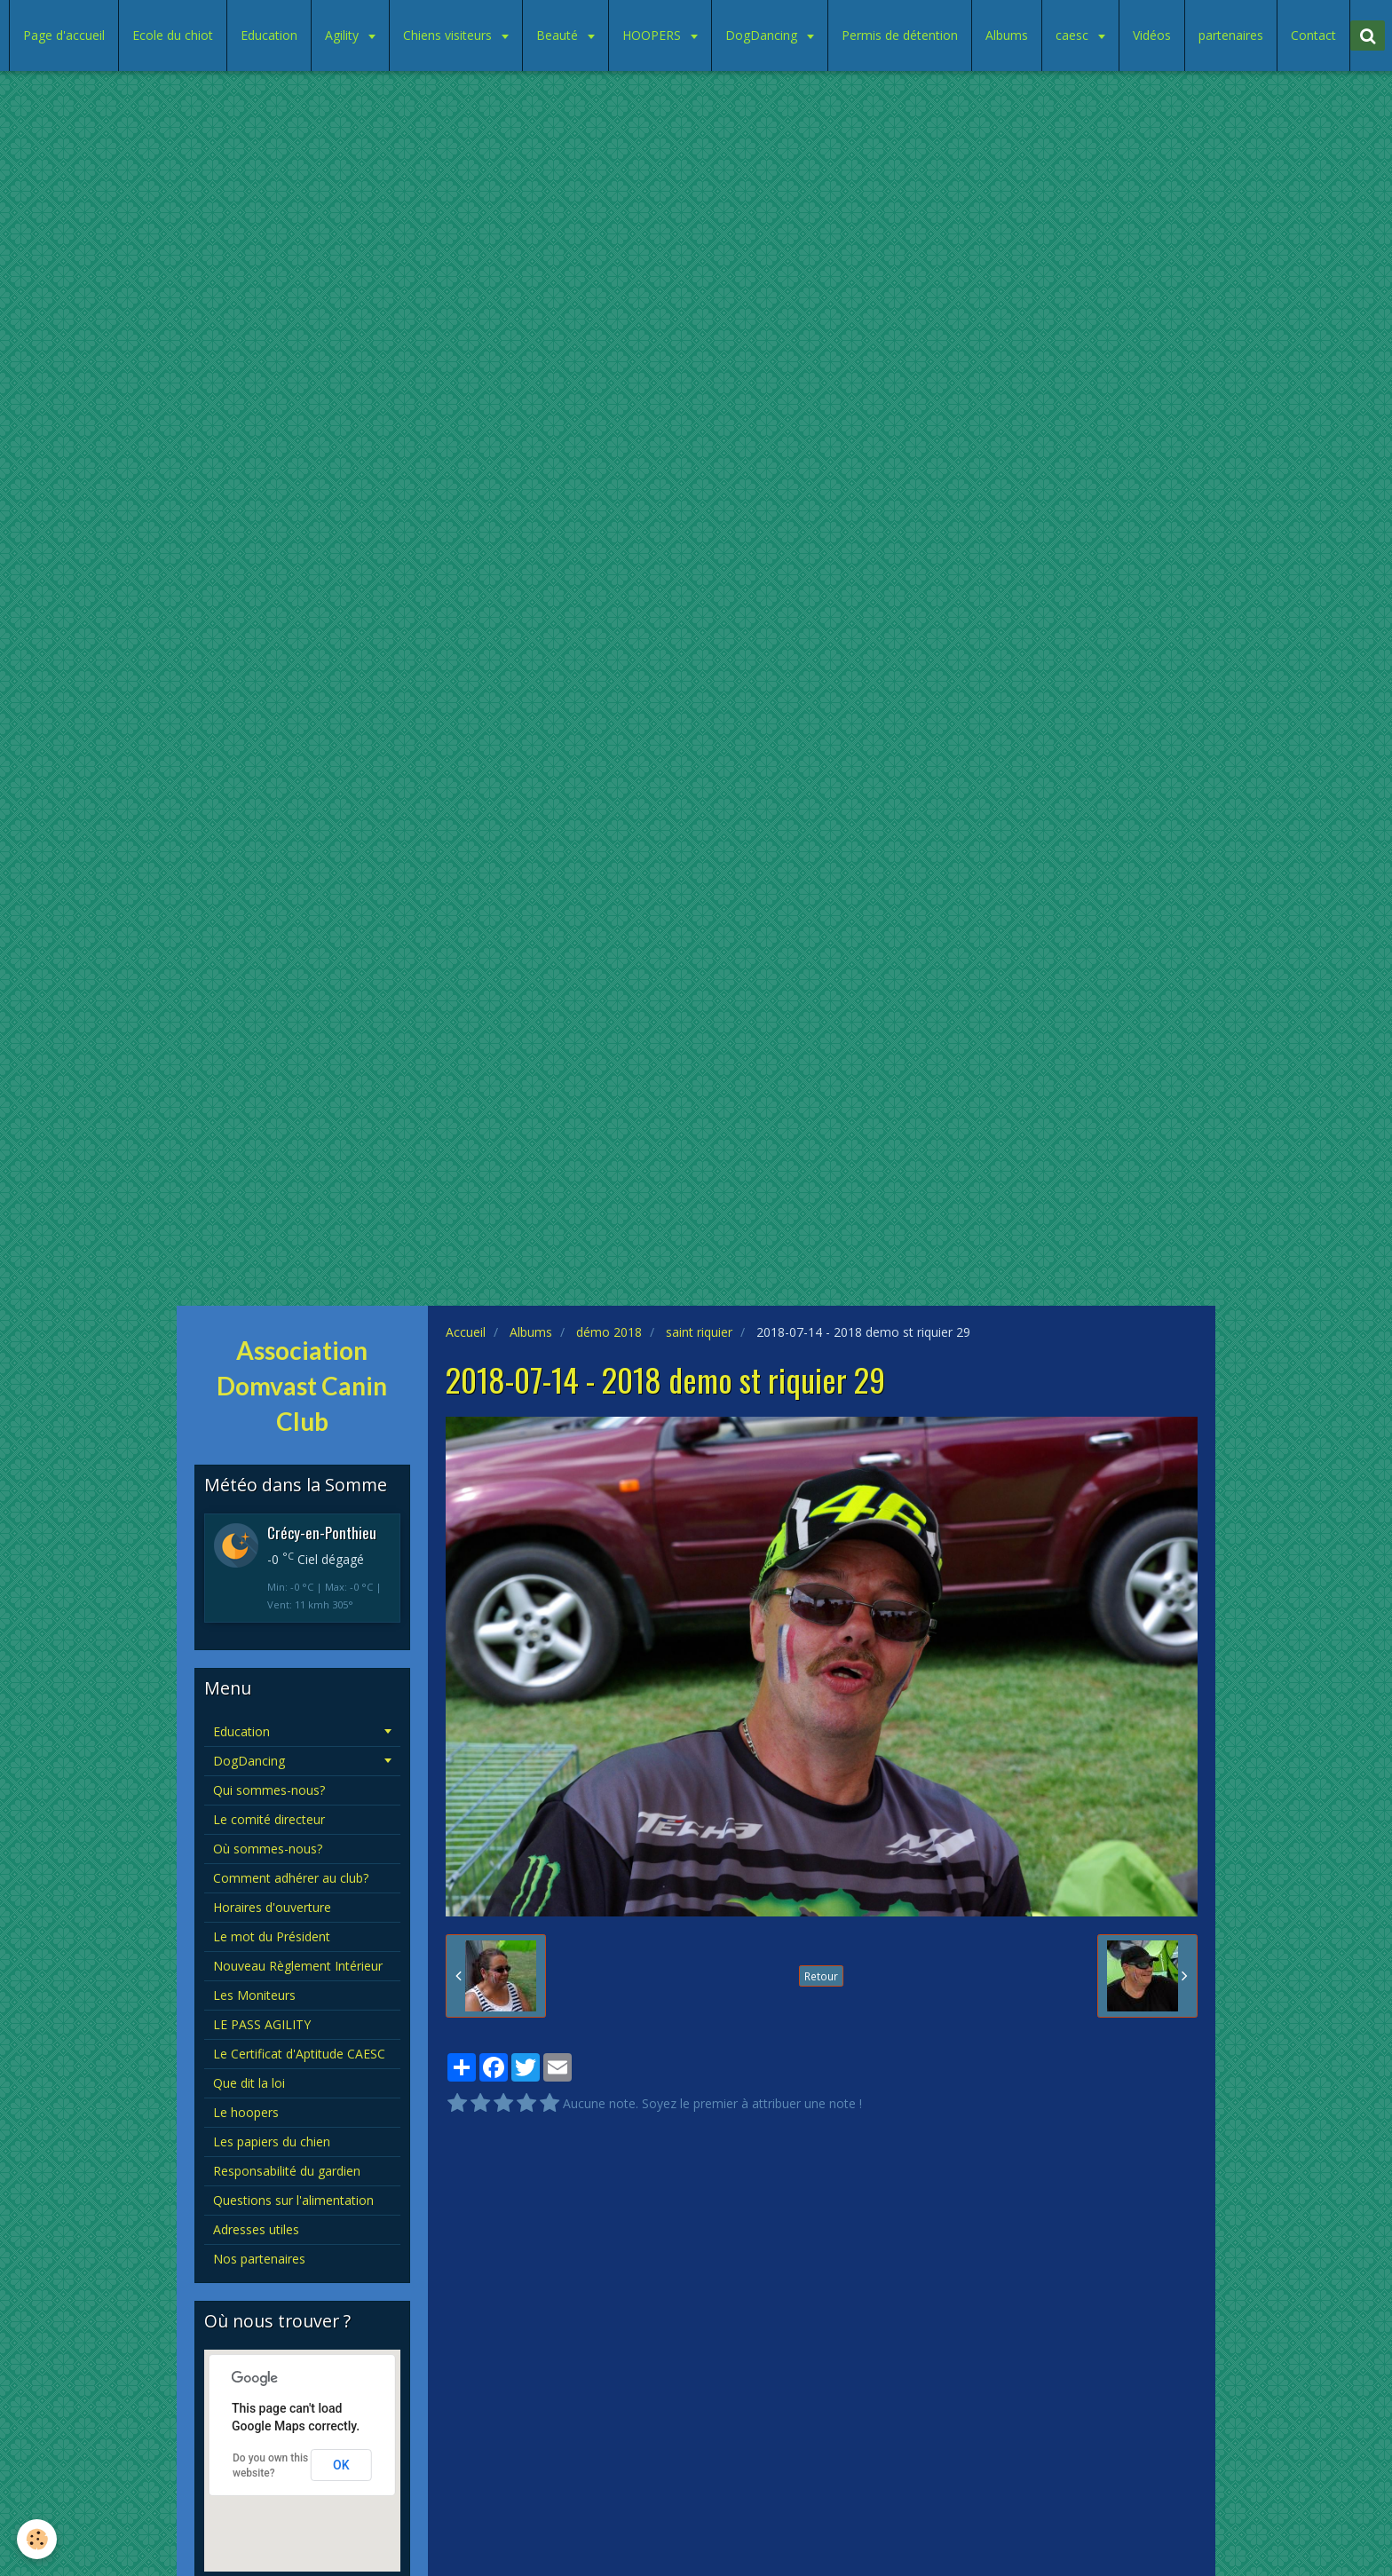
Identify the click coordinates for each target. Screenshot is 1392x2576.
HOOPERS (653, 35)
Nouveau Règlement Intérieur (298, 1965)
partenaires (1230, 35)
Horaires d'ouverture (272, 1907)
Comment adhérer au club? (290, 1877)
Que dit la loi (249, 2082)
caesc (1074, 35)
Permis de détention (900, 35)
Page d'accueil (64, 35)
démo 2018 (609, 1332)
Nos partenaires (259, 2258)
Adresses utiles (256, 2229)
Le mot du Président (271, 1936)
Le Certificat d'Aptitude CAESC (299, 2053)
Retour (821, 1976)
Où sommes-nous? (267, 1848)
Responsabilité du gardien (286, 2170)
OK (341, 2465)
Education (269, 35)
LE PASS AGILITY (262, 2024)
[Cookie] (38, 2539)
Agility (343, 35)
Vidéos (1152, 35)
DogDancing (763, 35)
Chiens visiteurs (449, 35)
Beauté (558, 35)
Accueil (466, 1332)
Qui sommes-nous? (269, 1790)
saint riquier (699, 1332)
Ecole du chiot (172, 35)
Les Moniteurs (254, 1995)
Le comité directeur (269, 1819)
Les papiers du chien (271, 2141)
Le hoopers (246, 2112)
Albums (1006, 35)
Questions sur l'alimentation (293, 2200)
